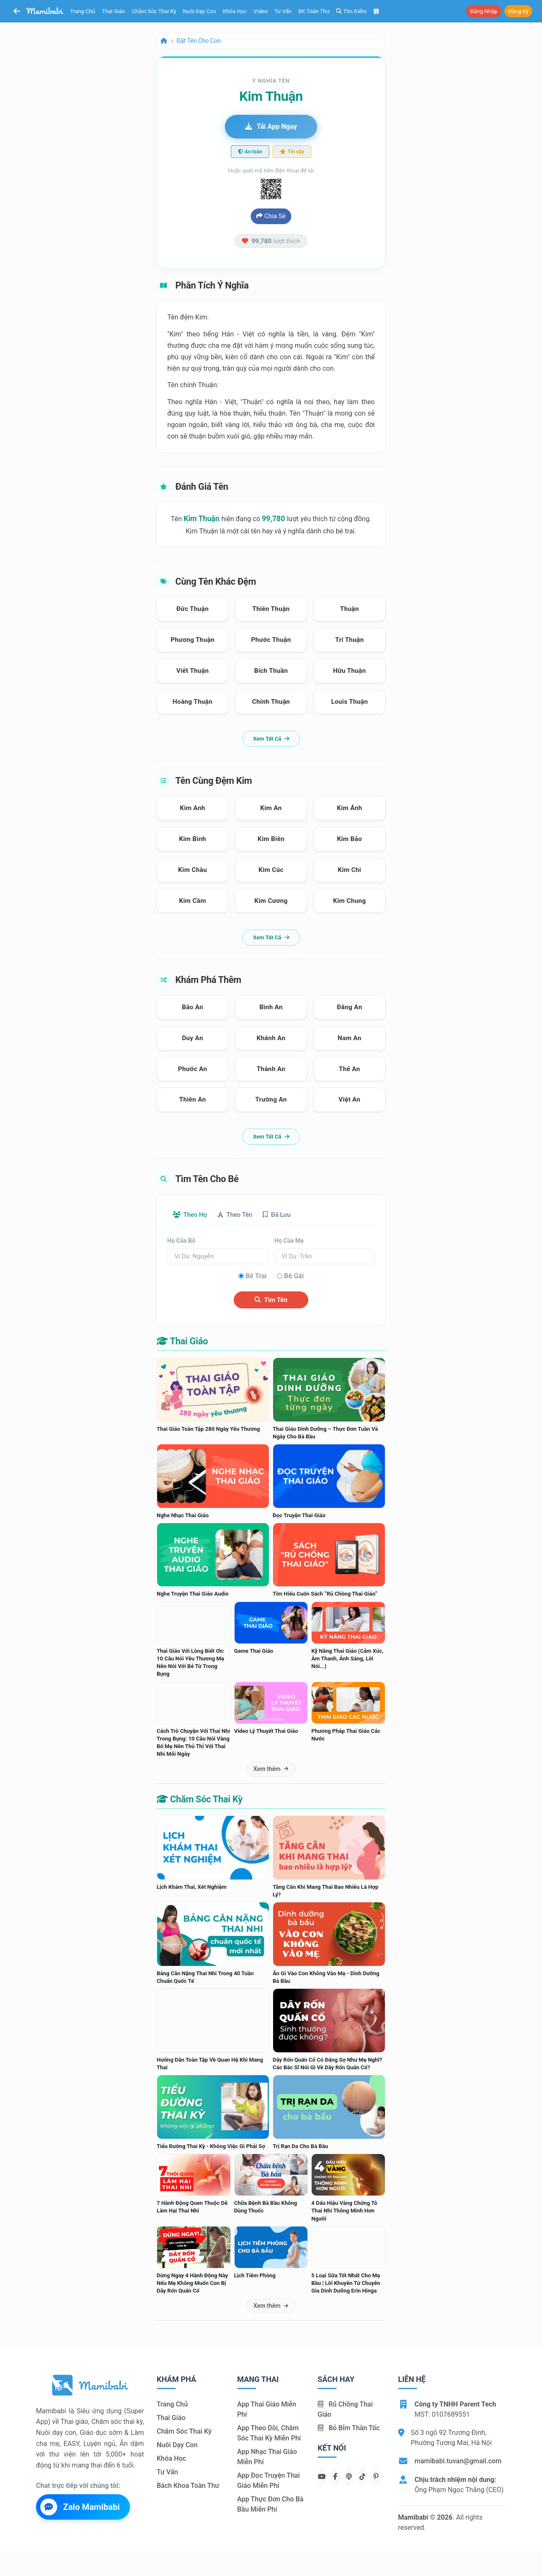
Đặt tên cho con (199, 40)
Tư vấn (283, 11)
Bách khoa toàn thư (188, 2486)
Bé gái (294, 1276)
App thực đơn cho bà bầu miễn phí (270, 2505)
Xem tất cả (271, 739)
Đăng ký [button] (518, 11)
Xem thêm (271, 1769)
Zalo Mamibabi (80, 2507)
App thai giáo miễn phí (266, 2410)
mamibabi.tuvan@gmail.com (458, 2462)
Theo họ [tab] (192, 1215)
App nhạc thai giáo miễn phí (267, 2457)
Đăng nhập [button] (484, 11)
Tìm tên (270, 1300)
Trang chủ (82, 11)
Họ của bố (181, 1241)
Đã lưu (290, 1215)
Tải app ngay (271, 126)
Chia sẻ (270, 216)
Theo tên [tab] (243, 1215)
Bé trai (256, 1276)
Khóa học (235, 11)
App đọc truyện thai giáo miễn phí (268, 2481)
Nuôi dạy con (199, 11)
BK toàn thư (314, 11)
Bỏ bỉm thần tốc (349, 2429)
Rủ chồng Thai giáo (345, 2410)
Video (261, 11)
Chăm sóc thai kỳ (154, 11)
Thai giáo (113, 11)
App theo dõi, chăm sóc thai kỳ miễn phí (269, 2434)
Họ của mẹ (289, 1241)
